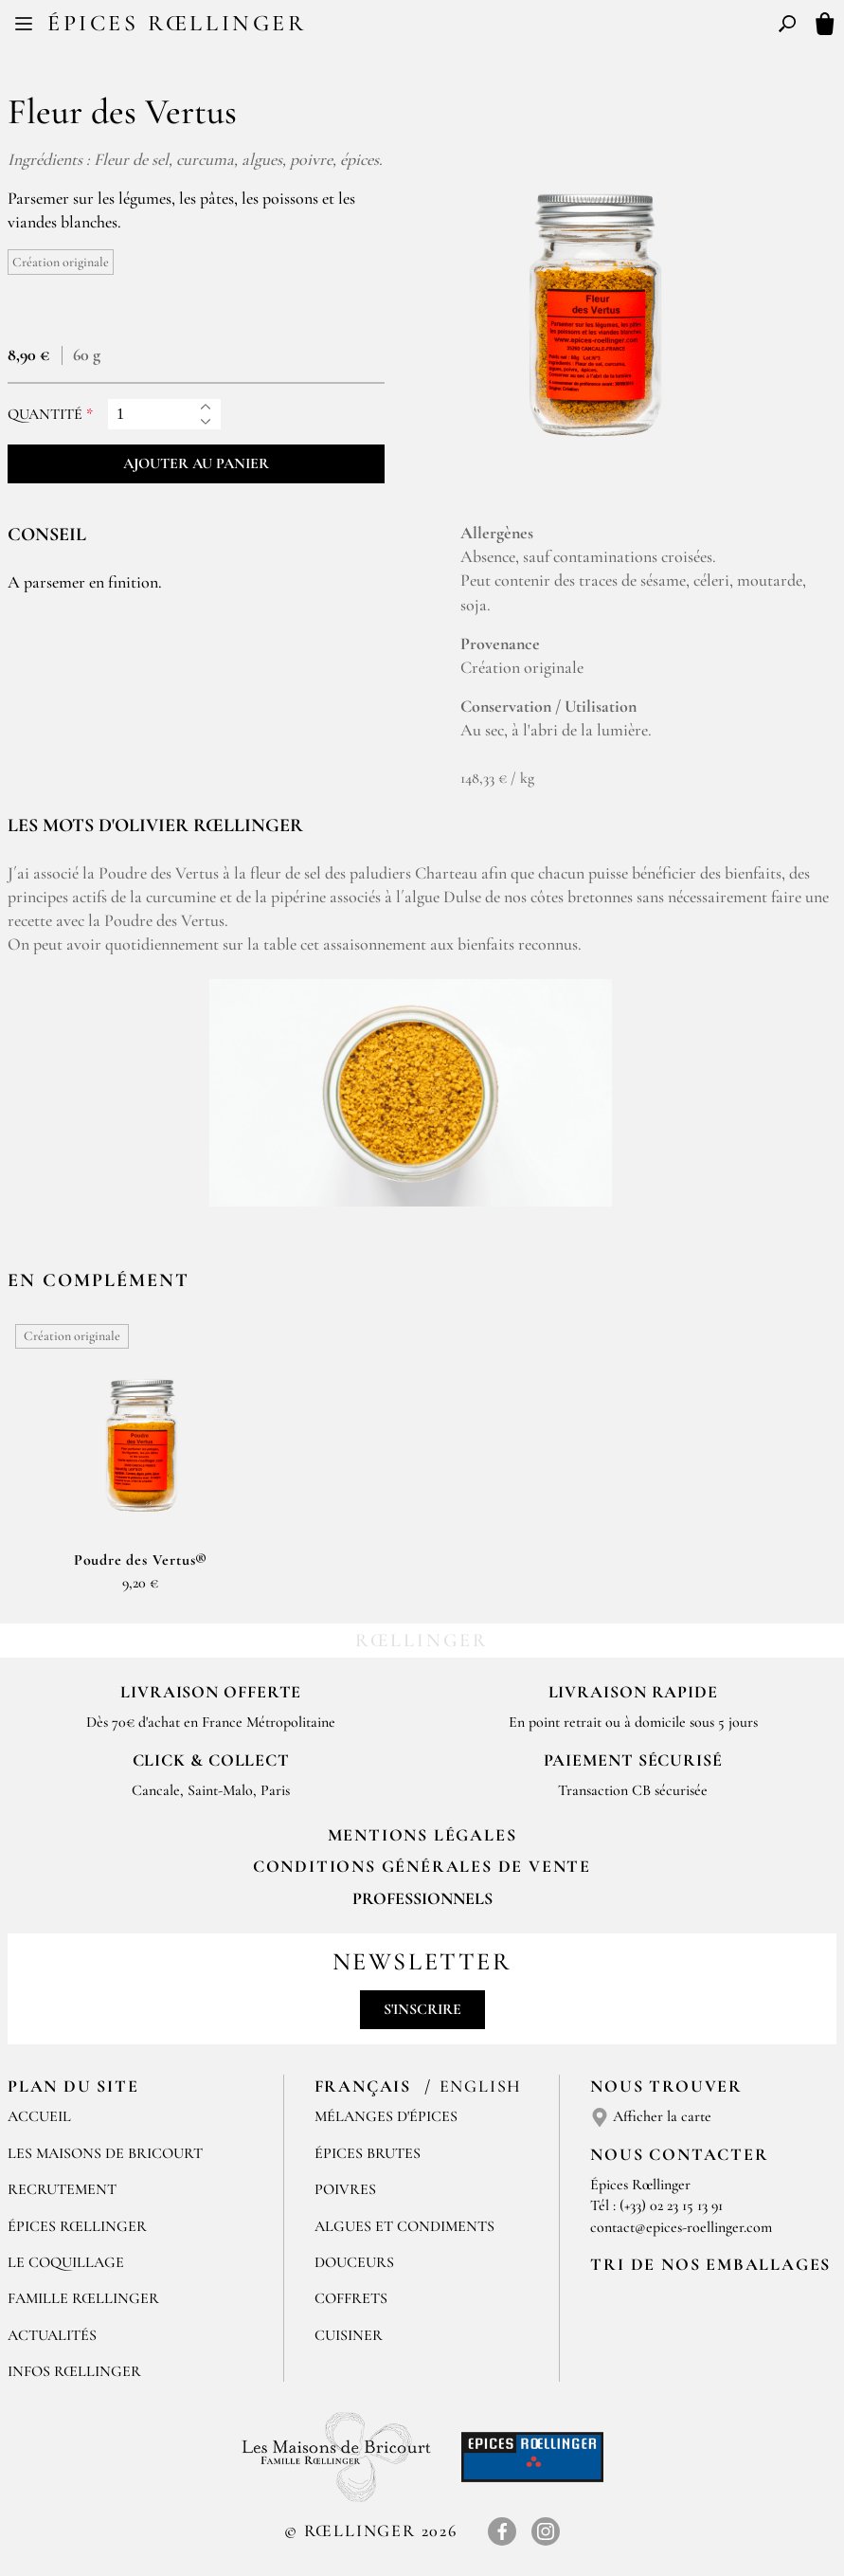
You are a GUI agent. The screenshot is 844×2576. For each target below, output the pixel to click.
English (481, 2086)
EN (439, 26)
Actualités (52, 2335)
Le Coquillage (66, 2262)
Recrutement (62, 2189)
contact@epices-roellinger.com (681, 2227)
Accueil (39, 2116)
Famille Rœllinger (83, 2298)
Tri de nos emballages (710, 2264)
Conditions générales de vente (422, 1866)
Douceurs (354, 2262)
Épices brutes (367, 2153)
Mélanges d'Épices (386, 2116)
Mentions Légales (422, 1834)
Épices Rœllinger (177, 23)
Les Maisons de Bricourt (105, 2153)
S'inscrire (422, 2009)
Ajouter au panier (196, 463)
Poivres (345, 2189)
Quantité (45, 415)
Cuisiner (348, 2335)
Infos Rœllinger (74, 2371)
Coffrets (350, 2298)
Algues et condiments (404, 2226)
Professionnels (422, 1898)
